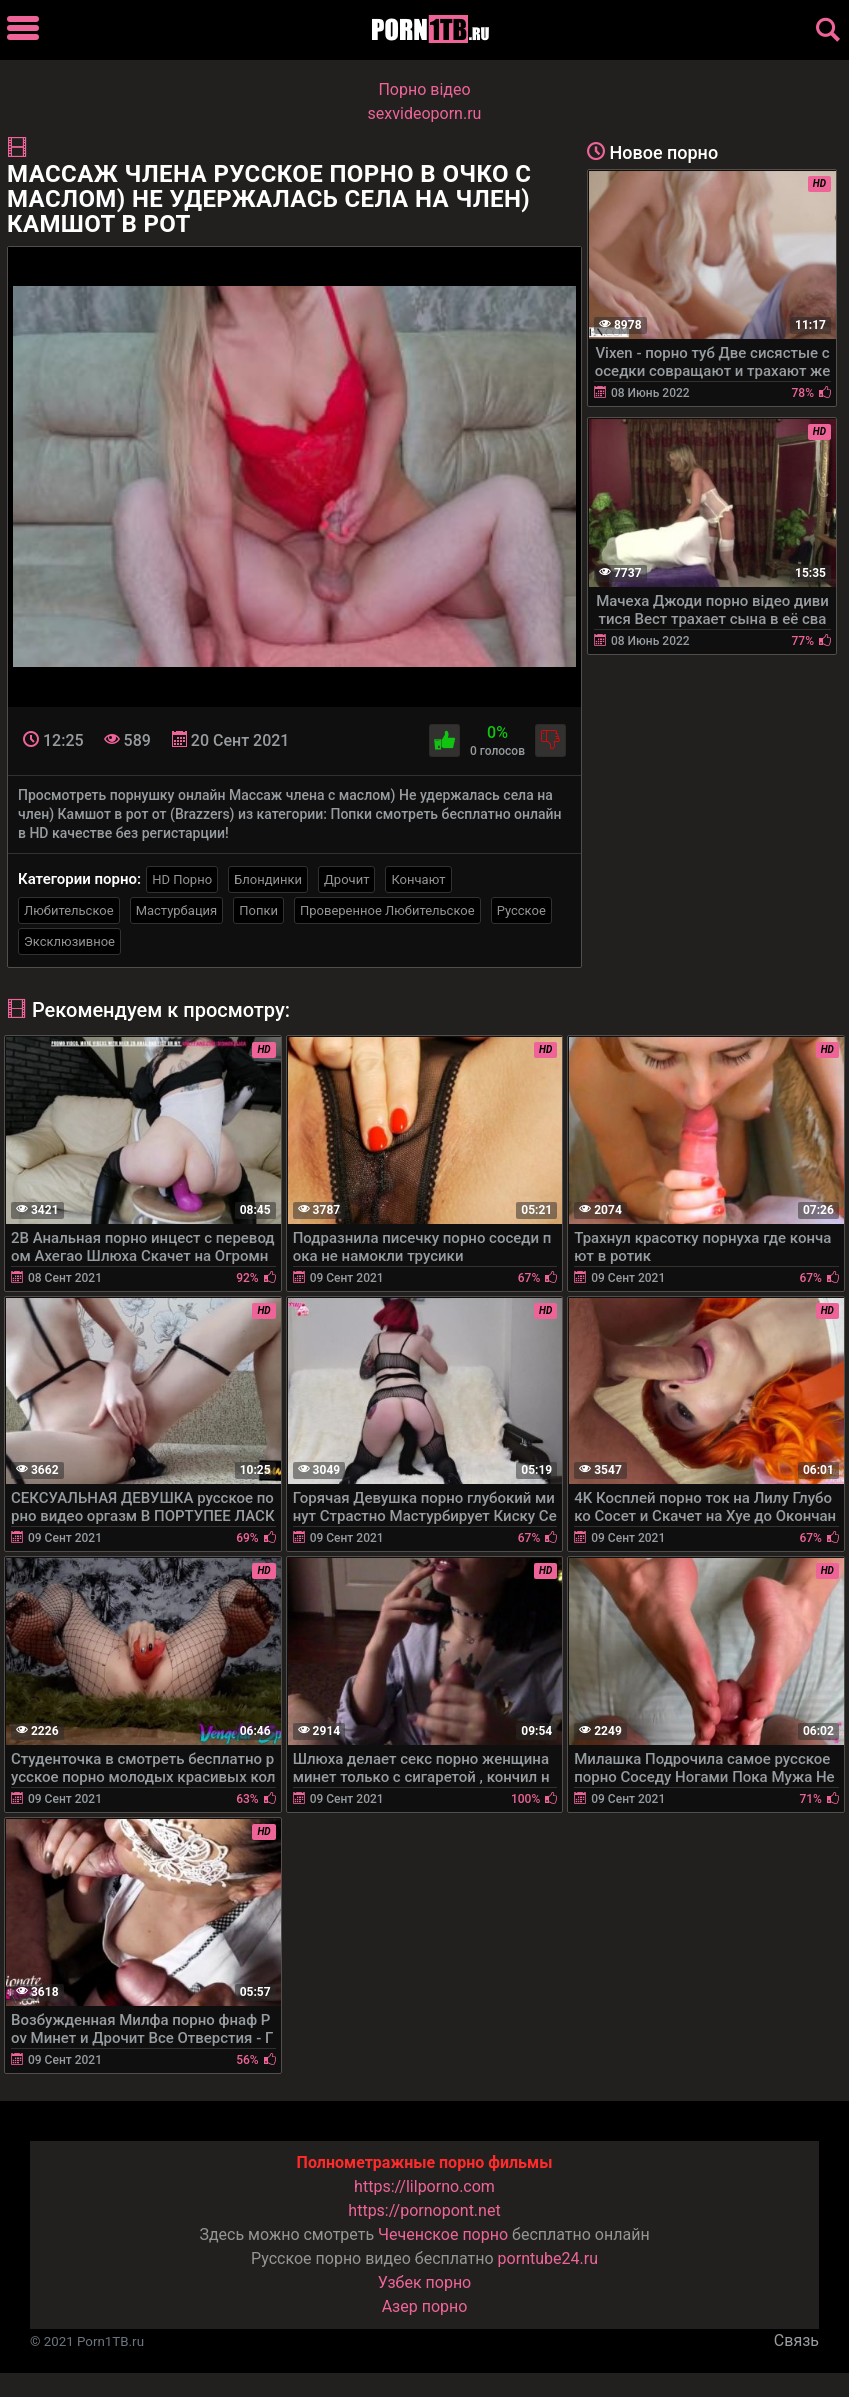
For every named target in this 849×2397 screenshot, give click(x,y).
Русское (521, 910)
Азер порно (425, 2306)
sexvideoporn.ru (425, 113)
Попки (258, 910)
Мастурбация (177, 910)
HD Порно (182, 879)
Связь (796, 2340)
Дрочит (346, 879)
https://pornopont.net (424, 2210)
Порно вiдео (424, 89)
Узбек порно (425, 2282)
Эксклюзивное (69, 941)
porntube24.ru (548, 2258)
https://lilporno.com (424, 2186)
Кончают (418, 879)
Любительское (69, 910)
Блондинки (268, 879)
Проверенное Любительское (387, 910)
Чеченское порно (443, 2234)
